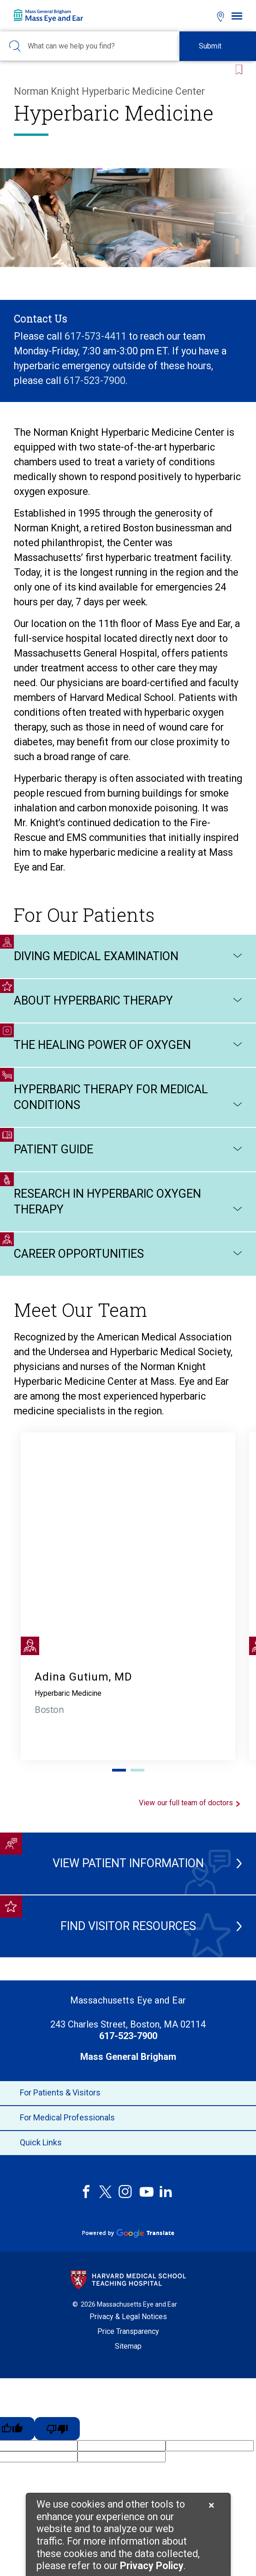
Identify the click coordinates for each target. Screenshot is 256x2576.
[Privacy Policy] (152, 2566)
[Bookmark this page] (237, 66)
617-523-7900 (94, 380)
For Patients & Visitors (128, 2093)
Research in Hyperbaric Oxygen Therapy (128, 1202)
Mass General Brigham (128, 2056)
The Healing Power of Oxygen (128, 1045)
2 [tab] (137, 1770)
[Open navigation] (237, 16)
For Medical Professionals (128, 2118)
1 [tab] (119, 1770)
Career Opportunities (128, 1254)
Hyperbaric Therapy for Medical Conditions (128, 1098)
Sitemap (128, 2346)
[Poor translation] (57, 2428)
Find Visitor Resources (132, 1926)
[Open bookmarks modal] (204, 15)
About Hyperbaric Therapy (128, 1001)
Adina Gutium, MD (83, 1676)
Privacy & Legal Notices (128, 2316)
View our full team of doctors (190, 1803)
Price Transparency (128, 2331)
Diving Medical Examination (128, 956)
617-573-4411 (97, 336)
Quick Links (128, 2143)
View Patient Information (129, 1863)
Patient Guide (128, 1149)
